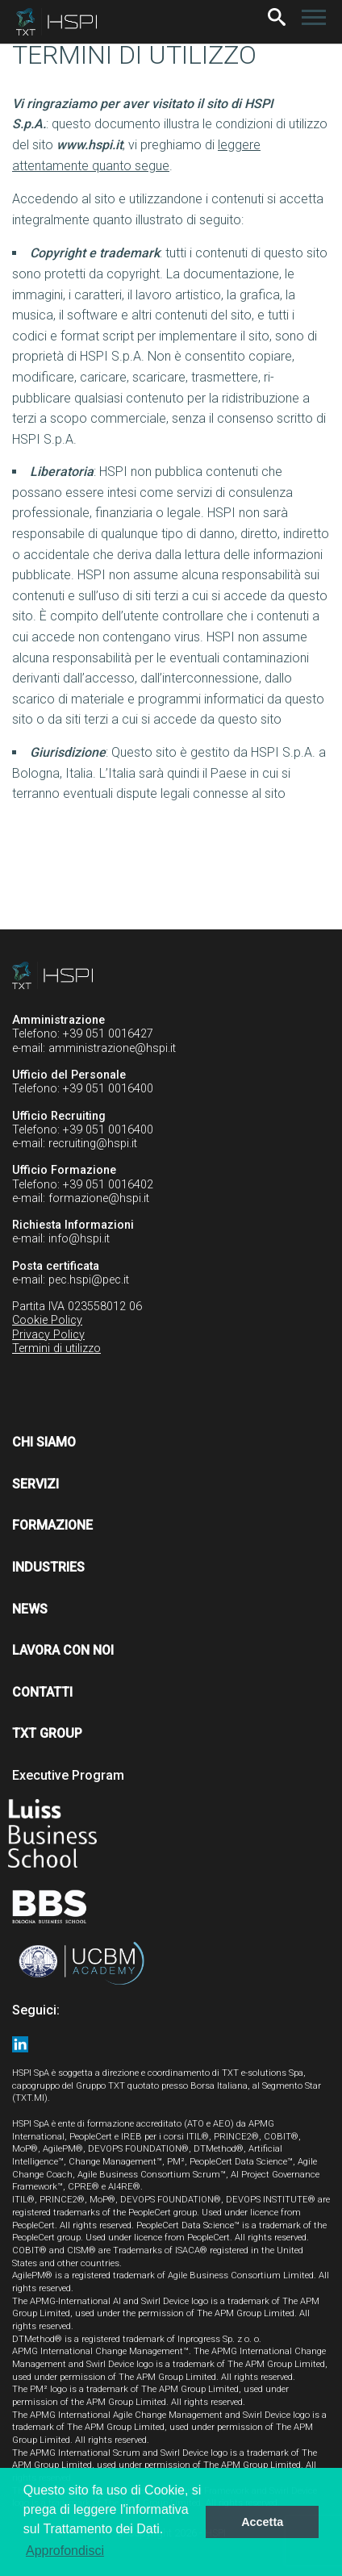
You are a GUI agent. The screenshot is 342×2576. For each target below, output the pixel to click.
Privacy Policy (48, 1335)
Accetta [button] (262, 2521)
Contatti (42, 1692)
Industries (48, 1567)
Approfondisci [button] (65, 2550)
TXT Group (47, 1733)
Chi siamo (44, 1442)
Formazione (52, 1525)
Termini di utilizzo (56, 1348)
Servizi (35, 1484)
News (30, 1609)
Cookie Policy (47, 1320)
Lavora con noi (63, 1650)
